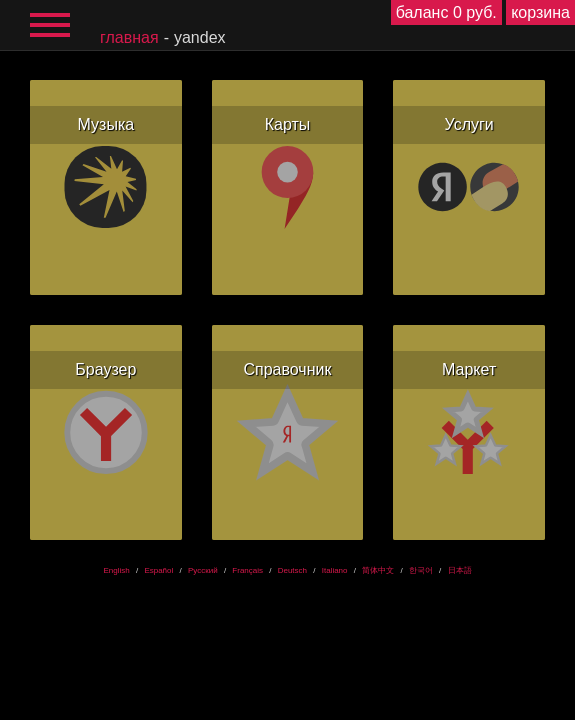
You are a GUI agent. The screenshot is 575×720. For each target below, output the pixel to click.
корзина (540, 12)
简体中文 (378, 570)
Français (247, 570)
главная (129, 37)
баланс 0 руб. (446, 12)
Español (158, 570)
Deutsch (292, 570)
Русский (203, 570)
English (116, 570)
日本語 (460, 570)
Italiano (335, 570)
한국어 (421, 570)
